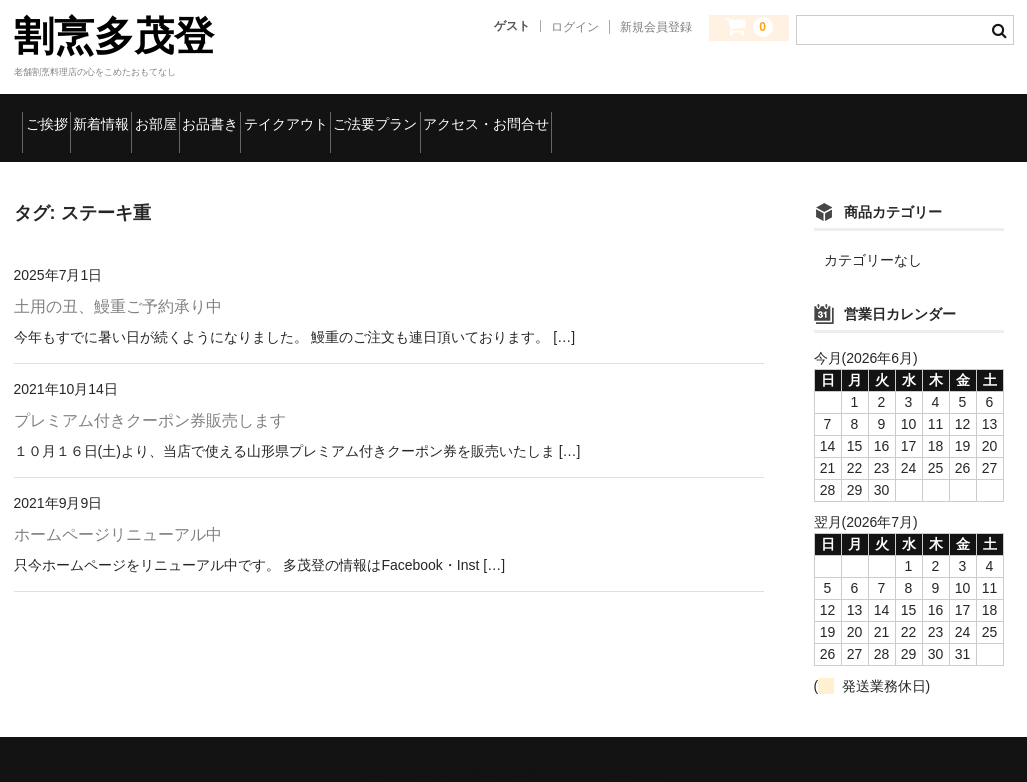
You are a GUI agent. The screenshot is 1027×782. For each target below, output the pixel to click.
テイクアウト (484, 115)
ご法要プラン (625, 115)
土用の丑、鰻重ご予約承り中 (118, 281)
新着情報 (159, 115)
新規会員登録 (656, 27)
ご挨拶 (59, 115)
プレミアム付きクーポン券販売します (150, 394)
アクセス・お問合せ (792, 115)
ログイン (575, 27)
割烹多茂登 (114, 36)
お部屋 (259, 115)
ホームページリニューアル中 (118, 508)
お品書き (358, 115)
